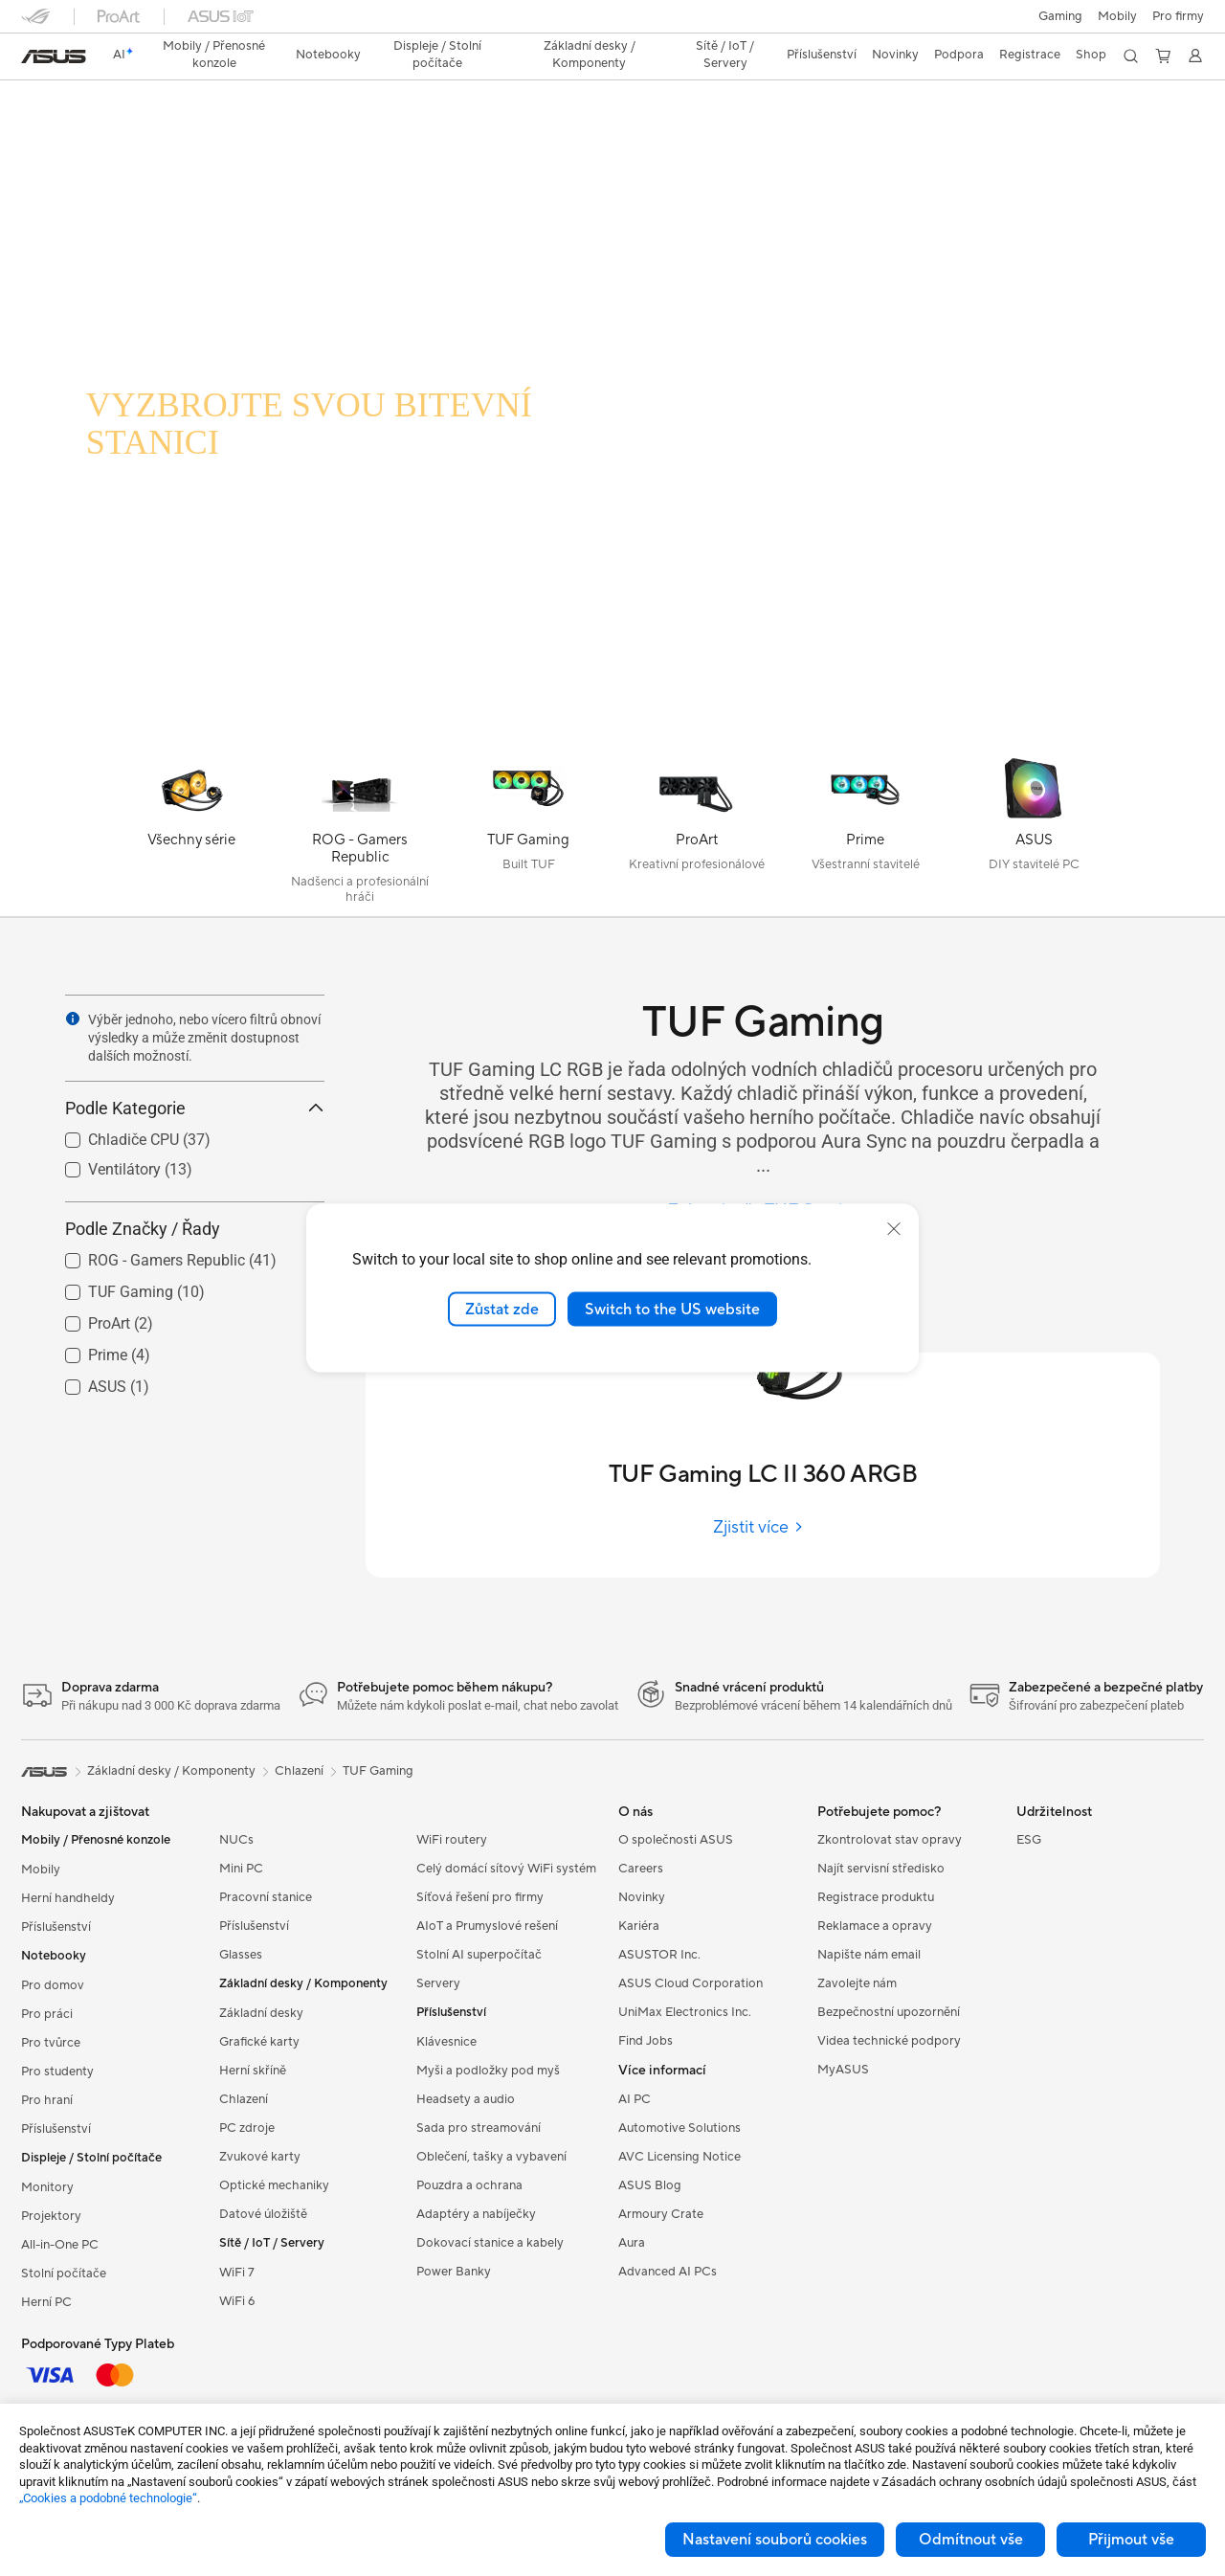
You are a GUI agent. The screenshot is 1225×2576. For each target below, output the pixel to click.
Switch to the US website (672, 1308)
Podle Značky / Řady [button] (194, 1229)
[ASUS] (1033, 834)
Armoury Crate (660, 2214)
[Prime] (865, 834)
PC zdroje (247, 2128)
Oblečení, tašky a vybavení (491, 2156)
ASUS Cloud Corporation (690, 1983)
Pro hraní (47, 2100)
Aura (631, 2243)
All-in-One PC (60, 2244)
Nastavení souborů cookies (774, 2539)
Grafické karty (259, 2042)
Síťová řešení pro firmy (480, 1897)
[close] (894, 1228)
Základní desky (261, 2013)
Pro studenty (57, 2071)
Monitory (47, 2187)
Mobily (1117, 16)
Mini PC (241, 1868)
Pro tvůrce (50, 2042)
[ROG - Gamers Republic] (360, 834)
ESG (1028, 1840)
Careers (640, 1868)
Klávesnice (446, 2042)
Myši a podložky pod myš (488, 2070)
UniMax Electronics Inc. (684, 2012)
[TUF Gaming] (528, 834)
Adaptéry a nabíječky (476, 2214)
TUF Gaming (378, 1771)
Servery (438, 1983)
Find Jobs (645, 2041)
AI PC (634, 2099)
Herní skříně (252, 2070)
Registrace (1029, 54)
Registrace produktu (875, 1897)
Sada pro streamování (478, 2128)
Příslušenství (56, 1927)
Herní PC (46, 2302)
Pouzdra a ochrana (469, 2185)
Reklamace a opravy (874, 1926)
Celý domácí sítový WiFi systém (506, 1868)
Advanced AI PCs (667, 2271)
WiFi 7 (237, 2272)
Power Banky (453, 2271)
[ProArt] (696, 834)
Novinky (641, 1897)
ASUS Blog (649, 2185)
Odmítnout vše (971, 2539)
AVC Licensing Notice (679, 2156)
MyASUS (843, 2069)
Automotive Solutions (679, 2128)
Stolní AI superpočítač (479, 1954)
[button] (1060, 16)
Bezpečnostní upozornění (888, 2012)
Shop (1091, 54)
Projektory (51, 2216)
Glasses (240, 1954)
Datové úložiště (263, 2214)
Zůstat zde (502, 1308)
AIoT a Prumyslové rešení (487, 1926)
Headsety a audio (465, 2099)
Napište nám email (869, 1954)
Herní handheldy (68, 1898)
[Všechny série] (191, 834)
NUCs (236, 1840)
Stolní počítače (63, 2273)
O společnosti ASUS (675, 1840)
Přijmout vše (1131, 2539)
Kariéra (638, 1926)
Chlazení (243, 2099)
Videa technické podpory (889, 2041)
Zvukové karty (260, 2156)
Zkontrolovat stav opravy (889, 1840)
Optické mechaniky (274, 2185)
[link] (53, 56)
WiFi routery (451, 1840)
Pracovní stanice (265, 1897)
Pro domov (52, 1985)
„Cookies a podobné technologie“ (108, 2498)
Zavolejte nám (857, 1983)
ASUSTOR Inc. (659, 1954)
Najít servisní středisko (881, 1868)
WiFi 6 (237, 2301)
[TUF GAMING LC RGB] (344, 352)
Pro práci (47, 2014)
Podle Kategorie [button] (194, 1108)
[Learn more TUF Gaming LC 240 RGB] (612, 739)
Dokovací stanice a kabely (490, 2243)
